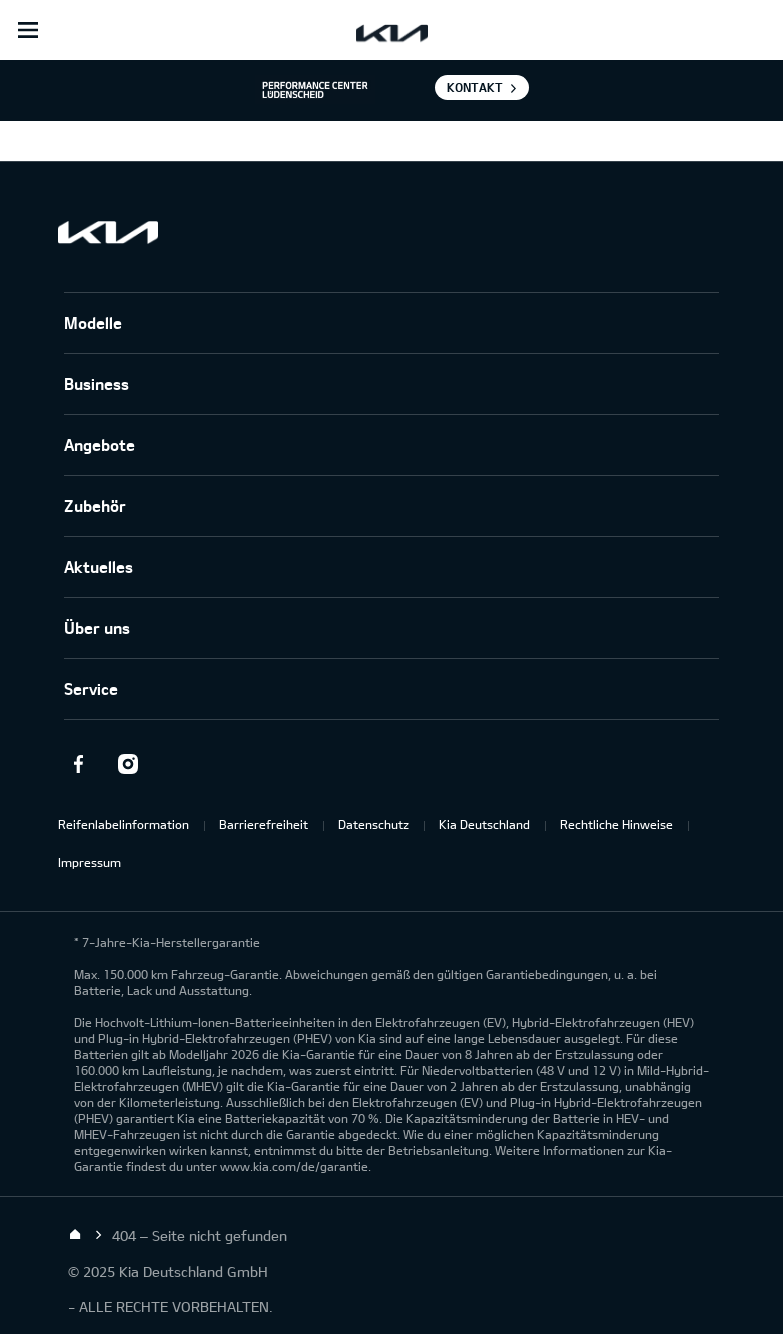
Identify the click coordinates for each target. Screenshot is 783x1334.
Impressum (89, 862)
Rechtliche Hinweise (616, 824)
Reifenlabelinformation (123, 824)
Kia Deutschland (484, 824)
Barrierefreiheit (263, 824)
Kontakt (475, 87)
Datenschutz (373, 824)
